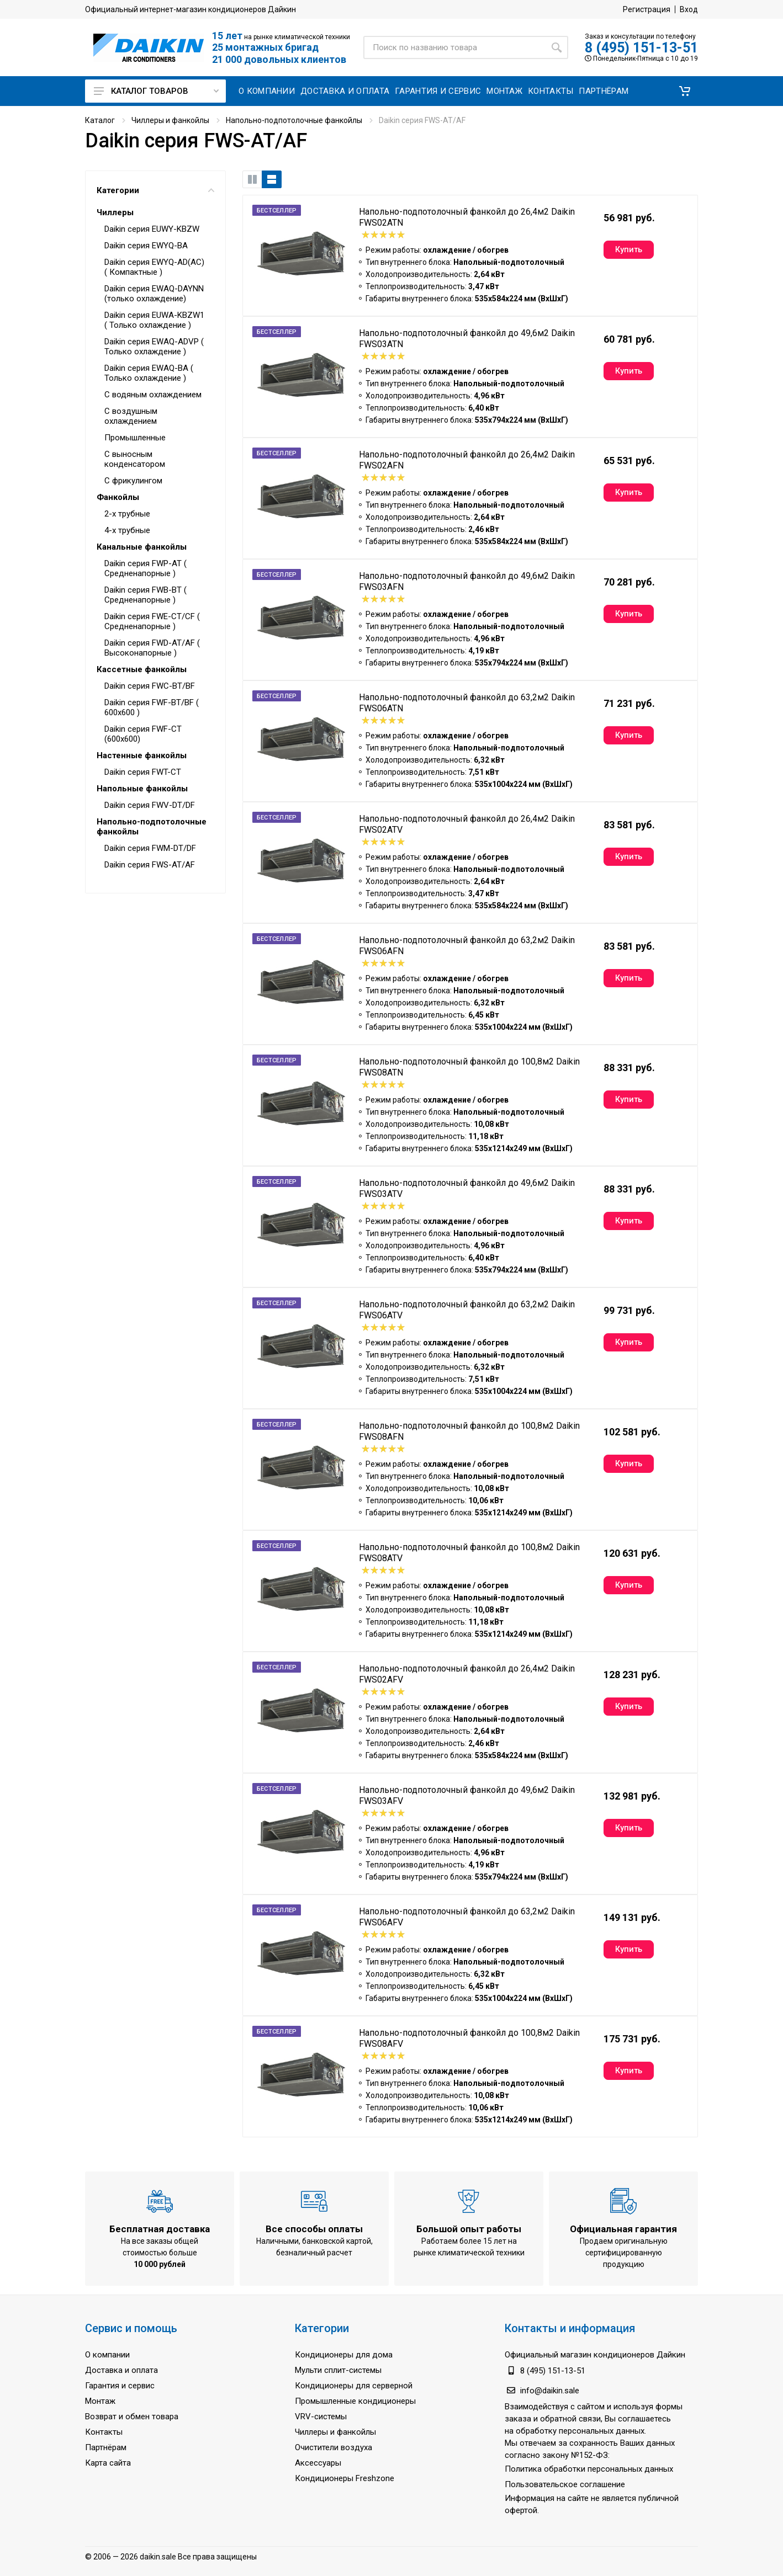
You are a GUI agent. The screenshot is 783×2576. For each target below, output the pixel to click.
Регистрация (646, 9)
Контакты (104, 2432)
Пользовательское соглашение (565, 2484)
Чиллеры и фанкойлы (170, 120)
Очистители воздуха (333, 2447)
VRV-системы (321, 2416)
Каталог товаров (156, 91)
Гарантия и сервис (120, 2386)
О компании (107, 2355)
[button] (684, 91)
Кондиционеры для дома (344, 2355)
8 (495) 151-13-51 (641, 48)
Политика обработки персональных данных (589, 2469)
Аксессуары (318, 2463)
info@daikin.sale (549, 2391)
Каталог (100, 120)
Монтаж (100, 2401)
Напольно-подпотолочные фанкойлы (294, 120)
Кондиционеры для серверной (353, 2386)
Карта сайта (108, 2463)
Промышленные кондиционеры (355, 2401)
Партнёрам (105, 2447)
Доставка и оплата (121, 2370)
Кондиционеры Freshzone (344, 2478)
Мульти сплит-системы (338, 2370)
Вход (689, 9)
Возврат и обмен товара (131, 2416)
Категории (155, 190)
